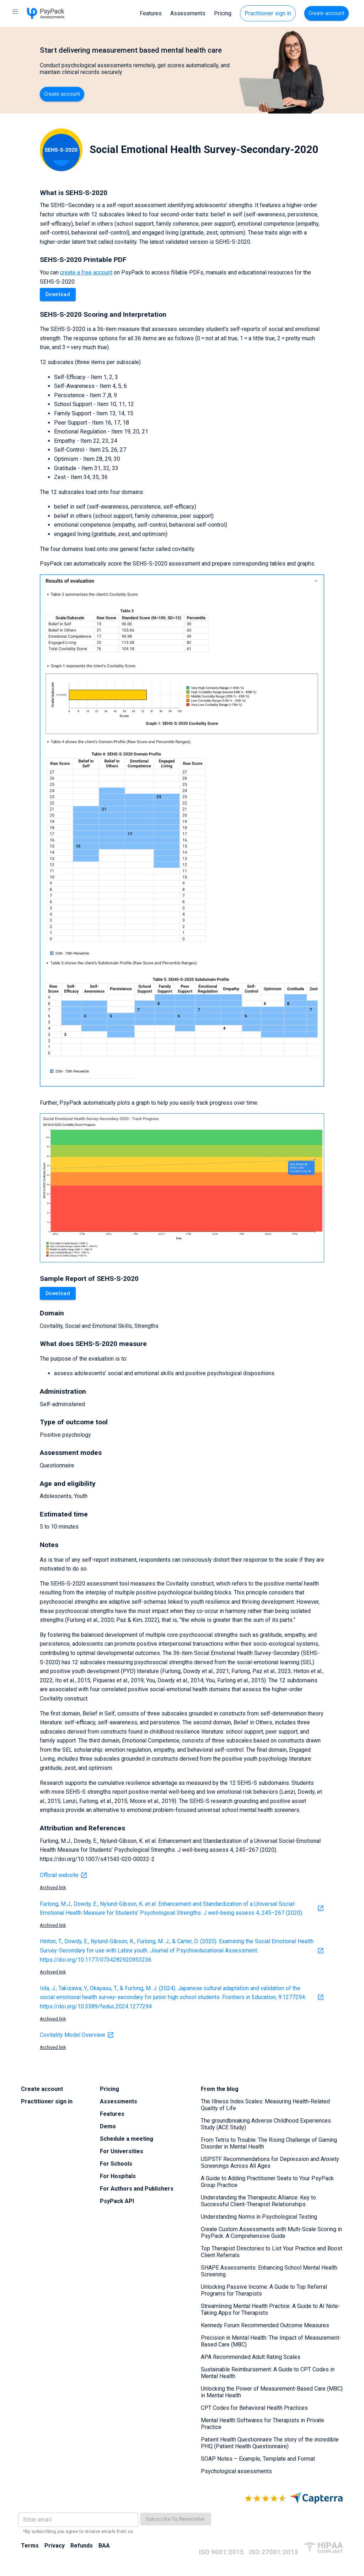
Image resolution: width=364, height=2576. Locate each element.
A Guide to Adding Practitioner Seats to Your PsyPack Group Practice (267, 2181)
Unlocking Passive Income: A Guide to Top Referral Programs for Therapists (264, 2290)
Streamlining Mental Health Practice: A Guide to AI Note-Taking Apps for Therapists (270, 2309)
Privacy (54, 2545)
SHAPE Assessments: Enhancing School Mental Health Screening (269, 2271)
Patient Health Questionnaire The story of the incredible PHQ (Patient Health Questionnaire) (270, 2443)
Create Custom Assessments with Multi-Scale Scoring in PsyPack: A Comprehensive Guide (271, 2232)
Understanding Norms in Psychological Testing (259, 2216)
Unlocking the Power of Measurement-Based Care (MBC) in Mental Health (272, 2392)
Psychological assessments (236, 2471)
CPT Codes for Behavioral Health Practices (254, 2407)
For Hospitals (118, 2176)
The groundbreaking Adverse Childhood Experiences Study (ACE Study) (266, 2124)
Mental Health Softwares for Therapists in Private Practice (262, 2423)
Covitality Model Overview (77, 2035)
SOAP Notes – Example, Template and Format (258, 2458)
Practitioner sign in (268, 13)
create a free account (86, 272)
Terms (30, 2545)
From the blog (220, 2089)
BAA (104, 2545)
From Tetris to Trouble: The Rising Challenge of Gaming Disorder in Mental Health (269, 2143)
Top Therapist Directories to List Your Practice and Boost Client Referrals (271, 2252)
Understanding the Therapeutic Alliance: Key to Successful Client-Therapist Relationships (258, 2201)
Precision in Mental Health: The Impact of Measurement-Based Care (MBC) (271, 2341)
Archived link (53, 1887)
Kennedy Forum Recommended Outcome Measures (265, 2325)
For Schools (116, 2163)
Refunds (81, 2545)
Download (58, 294)
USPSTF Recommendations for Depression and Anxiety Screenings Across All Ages (270, 2162)
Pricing (222, 13)
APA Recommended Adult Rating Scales (250, 2357)
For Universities (121, 2151)
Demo (108, 2126)
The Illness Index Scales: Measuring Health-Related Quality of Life (265, 2105)
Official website (63, 1875)
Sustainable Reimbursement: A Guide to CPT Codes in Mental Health (267, 2373)
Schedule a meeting (126, 2138)
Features (151, 13)
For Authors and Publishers (136, 2188)
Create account (326, 13)
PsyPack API (117, 2201)
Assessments (187, 13)
